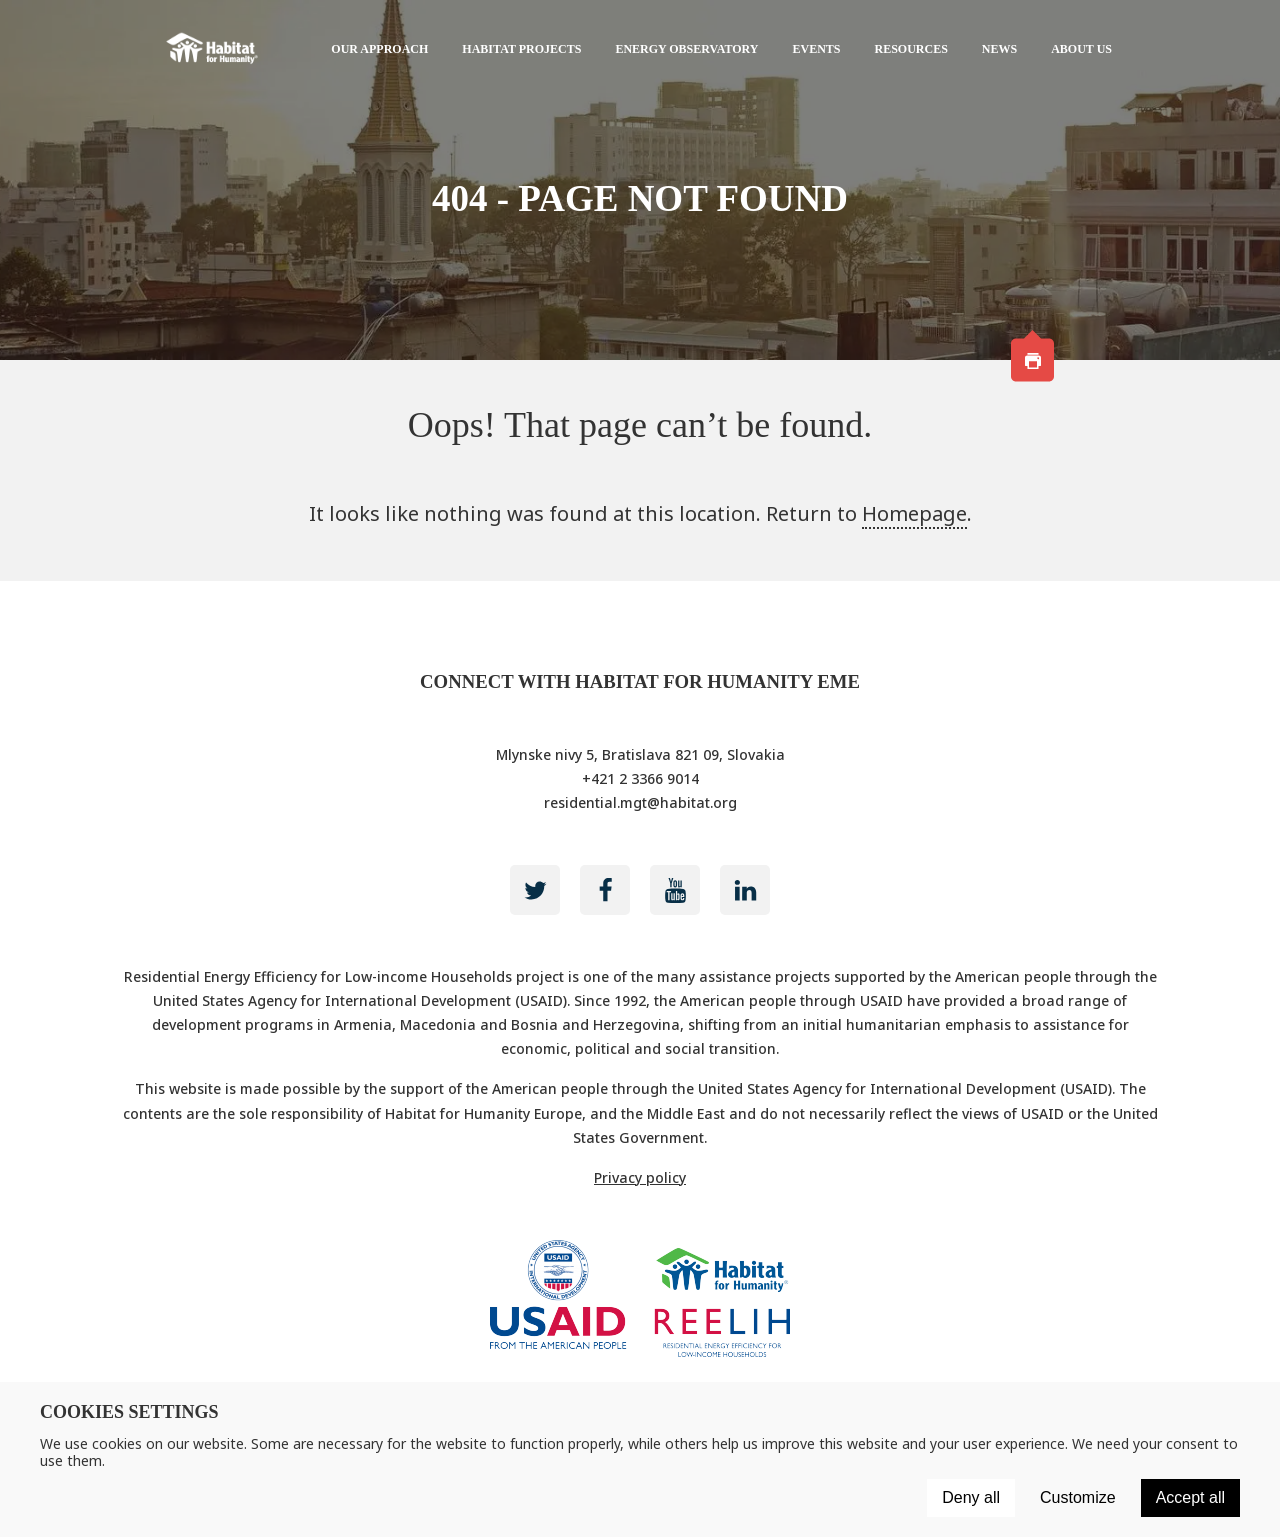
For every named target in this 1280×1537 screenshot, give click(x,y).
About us (1081, 49)
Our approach (379, 49)
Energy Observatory (686, 49)
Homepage (914, 513)
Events (816, 49)
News (999, 49)
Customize (1078, 1497)
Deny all (971, 1497)
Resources (911, 49)
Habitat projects (521, 49)
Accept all (1190, 1497)
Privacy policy (640, 1177)
